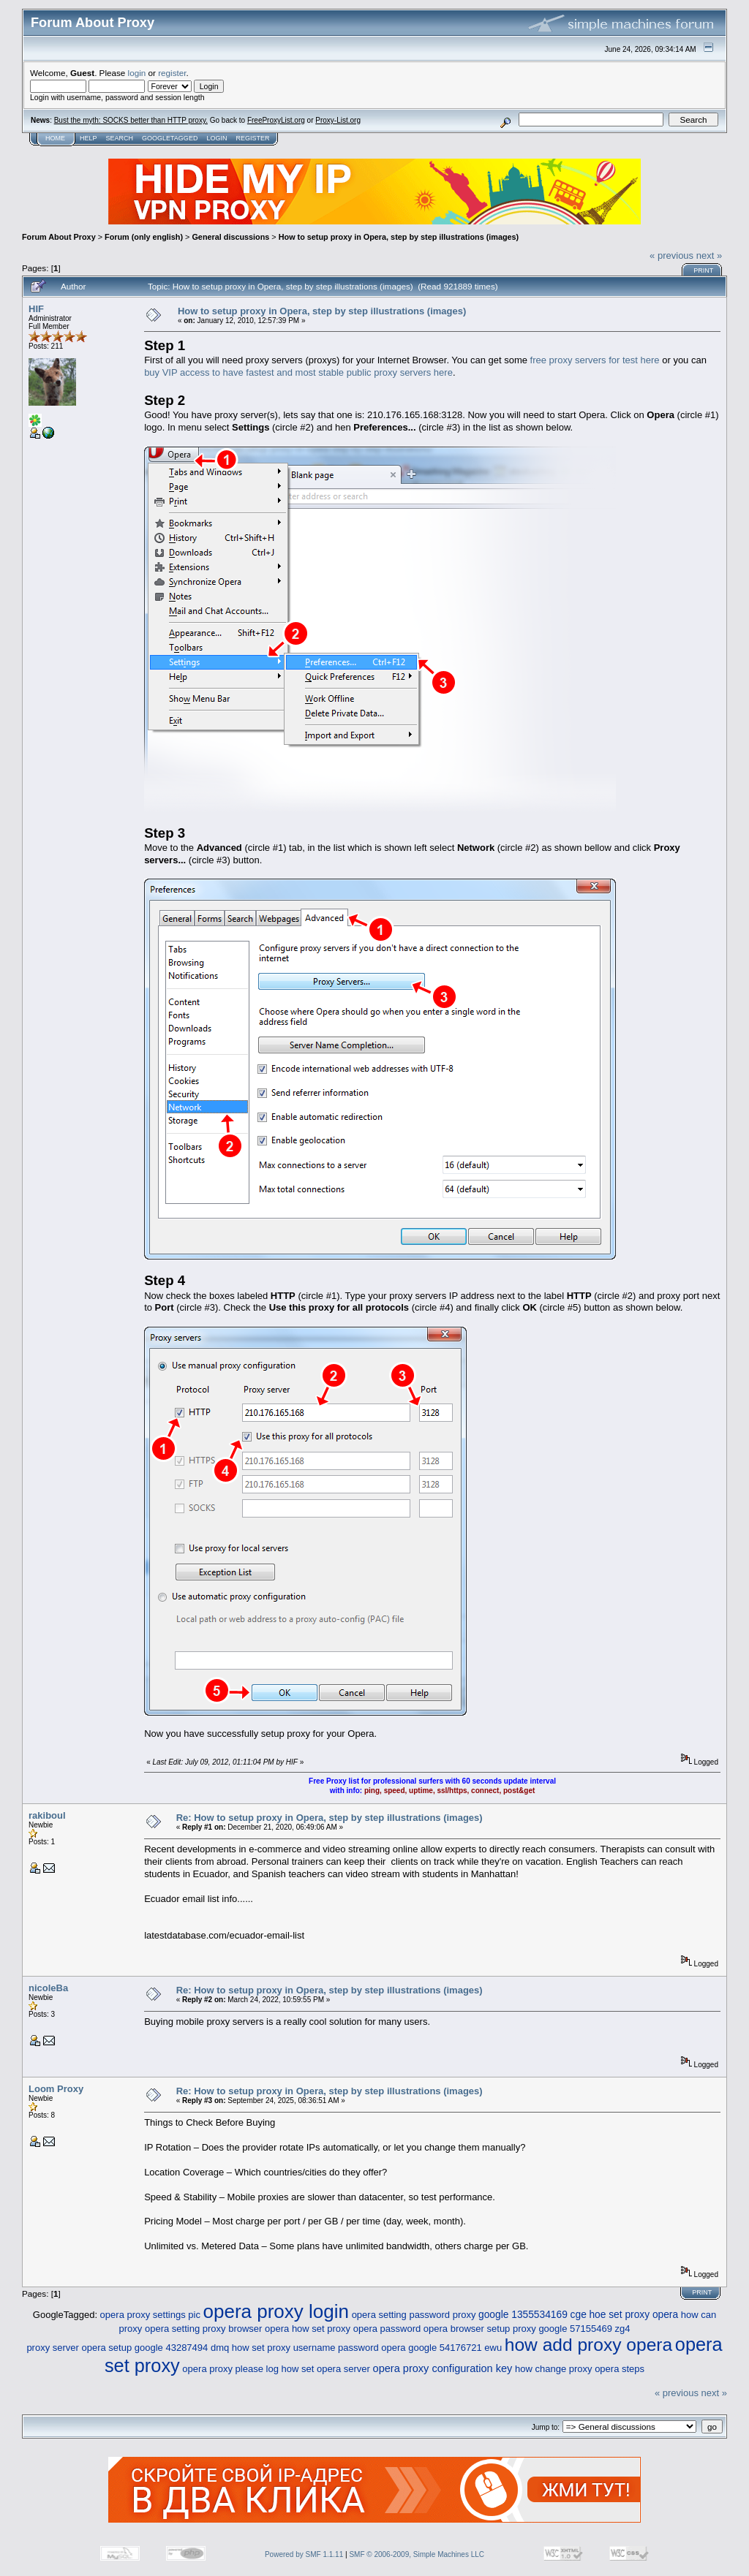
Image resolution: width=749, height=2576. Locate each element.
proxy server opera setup (79, 2347)
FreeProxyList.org (276, 120)
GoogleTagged (169, 138)
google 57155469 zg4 (584, 2328)
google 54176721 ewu (455, 2347)
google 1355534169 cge (532, 2314)
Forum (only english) (144, 236)
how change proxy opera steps (579, 2368)
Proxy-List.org (338, 120)
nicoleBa (48, 1987)
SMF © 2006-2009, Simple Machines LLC (416, 2554)
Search (120, 138)
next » (709, 255)
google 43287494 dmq (182, 2347)
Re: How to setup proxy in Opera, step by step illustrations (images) (329, 1817)
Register (252, 138)
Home (55, 138)
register (172, 72)
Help (88, 138)
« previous (671, 255)
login (137, 72)
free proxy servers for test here (595, 360)
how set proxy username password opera (319, 2347)
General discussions (230, 236)
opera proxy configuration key (443, 2368)
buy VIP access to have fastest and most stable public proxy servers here (298, 372)
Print (703, 270)
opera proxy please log (230, 2368)
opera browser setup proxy (480, 2328)
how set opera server (326, 2368)
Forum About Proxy (59, 236)
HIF (36, 308)
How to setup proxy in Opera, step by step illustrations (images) (399, 236)
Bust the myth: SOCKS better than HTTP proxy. (131, 120)
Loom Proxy (56, 2088)
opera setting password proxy (414, 2314)
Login (216, 138)
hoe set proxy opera (633, 2314)
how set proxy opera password (356, 2328)
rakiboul (47, 1815)
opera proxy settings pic (150, 2314)
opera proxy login (276, 2311)
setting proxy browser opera (230, 2328)
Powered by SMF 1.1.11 (304, 2554)
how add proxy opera (588, 2345)
